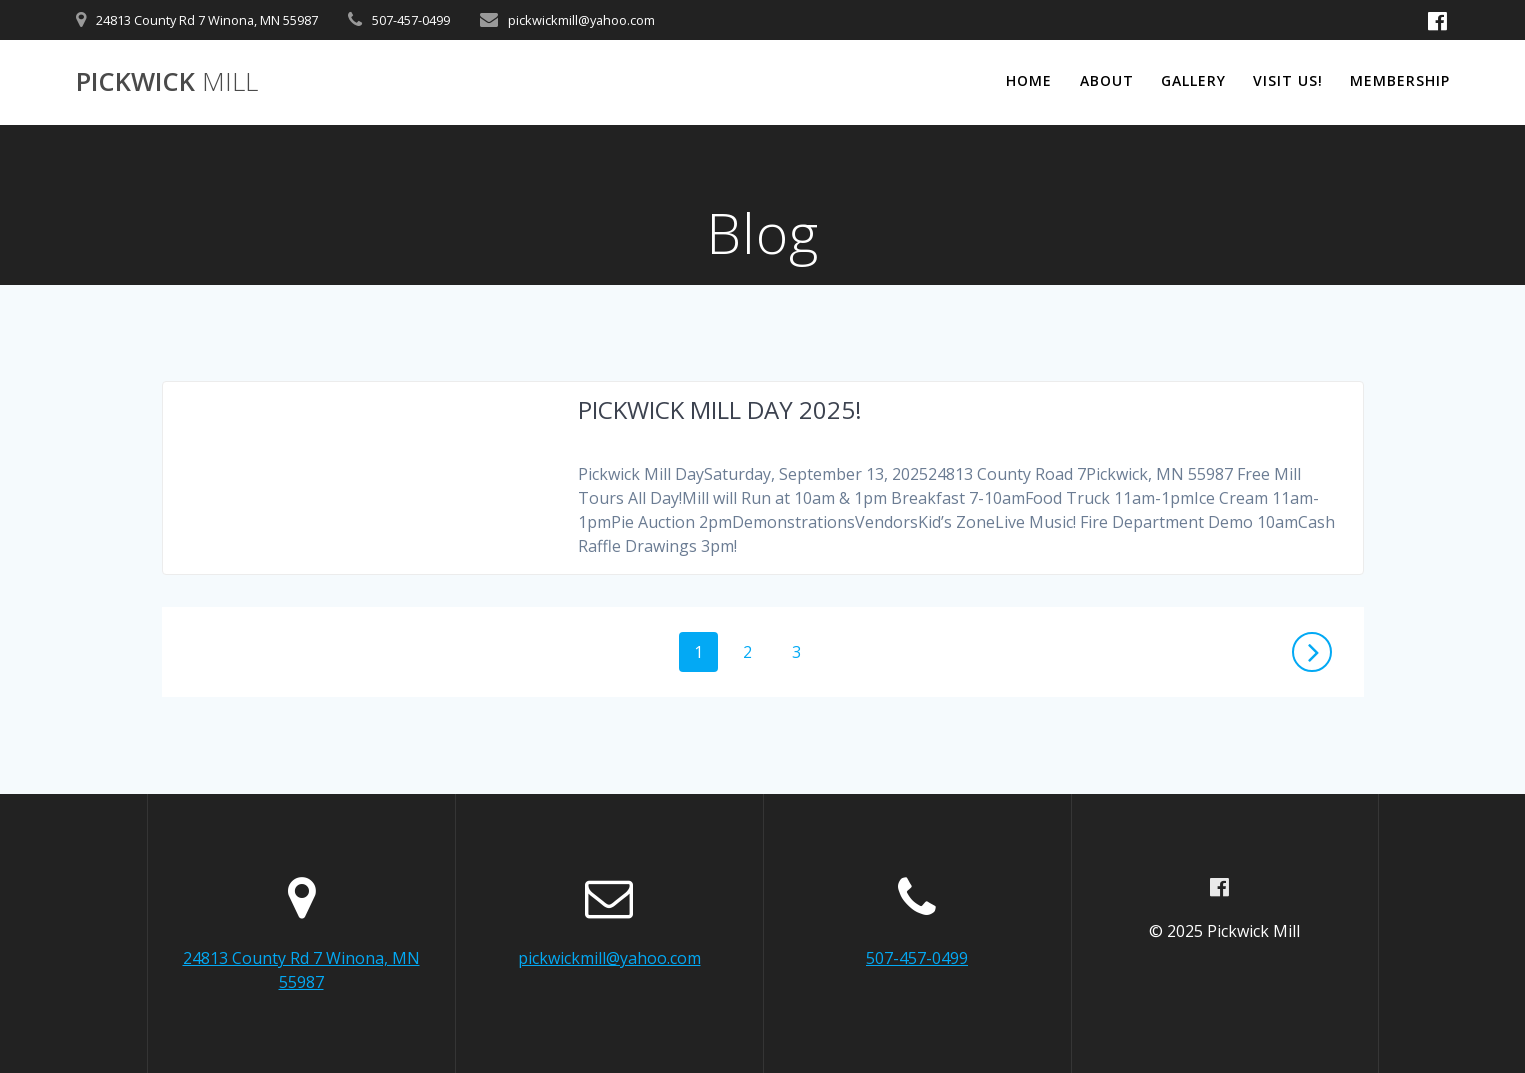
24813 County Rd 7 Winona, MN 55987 (207, 20)
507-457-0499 (411, 20)
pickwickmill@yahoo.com (581, 20)
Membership (1400, 80)
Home (1029, 80)
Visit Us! (1288, 80)
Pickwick (167, 82)
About (1107, 80)
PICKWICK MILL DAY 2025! (720, 409)
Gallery (1193, 80)
